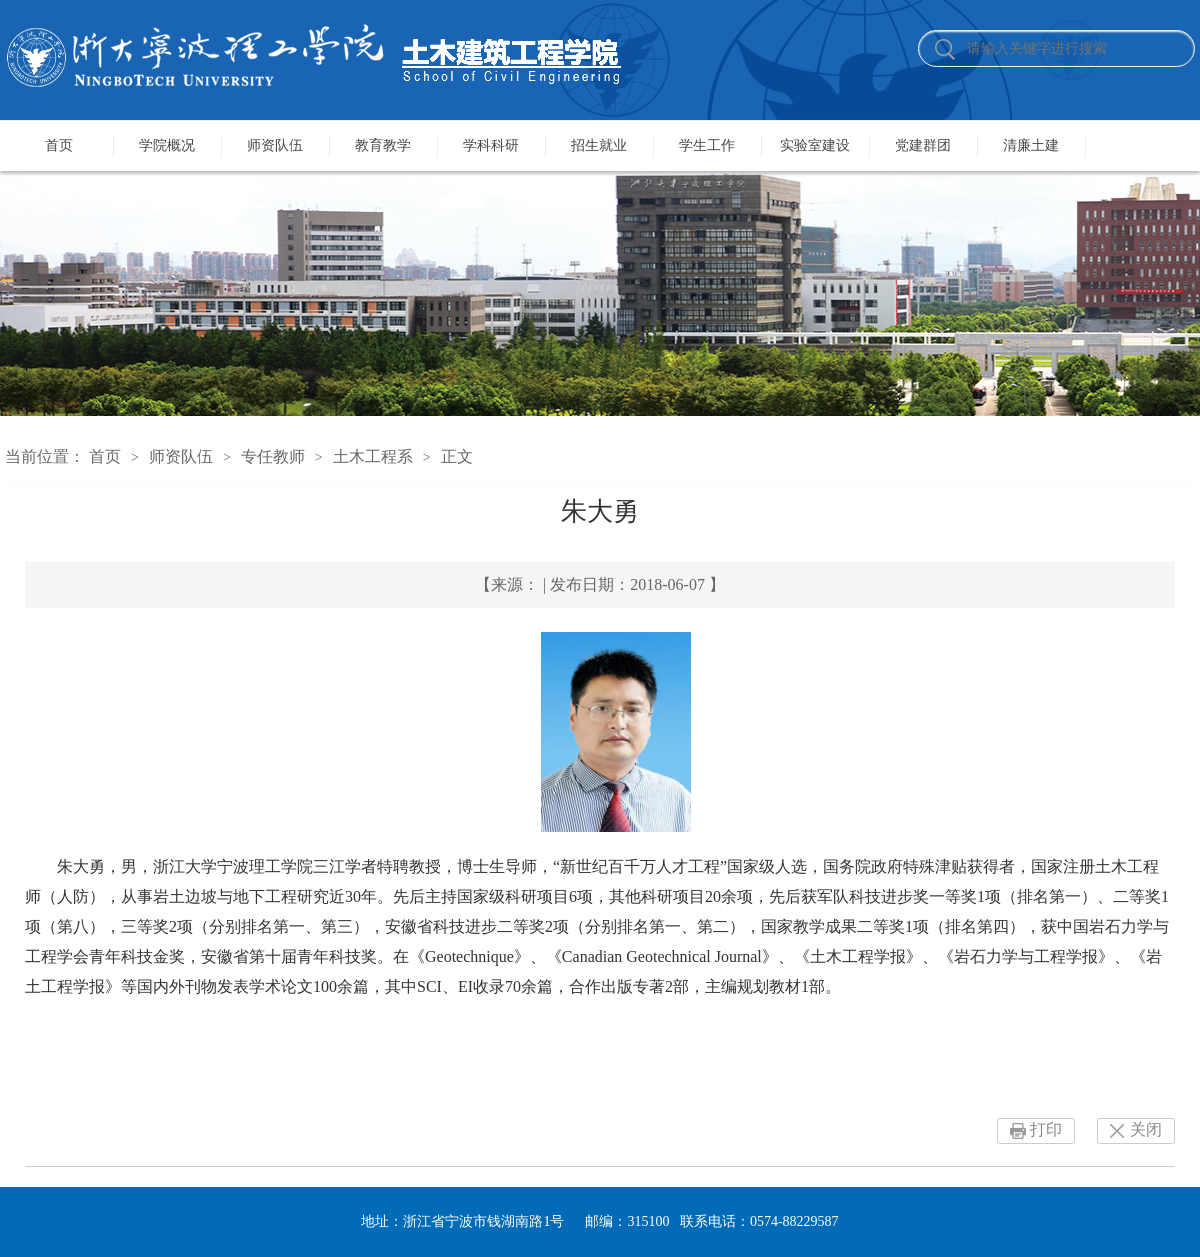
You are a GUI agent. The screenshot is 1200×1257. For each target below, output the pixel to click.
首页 (59, 145)
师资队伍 (275, 145)
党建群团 (923, 145)
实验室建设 (815, 145)
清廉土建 (1031, 145)
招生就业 (599, 145)
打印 (1046, 1129)
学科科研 (491, 145)
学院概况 (167, 145)
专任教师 (273, 456)
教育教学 (383, 145)
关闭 (1146, 1129)
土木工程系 (373, 456)
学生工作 (707, 145)
